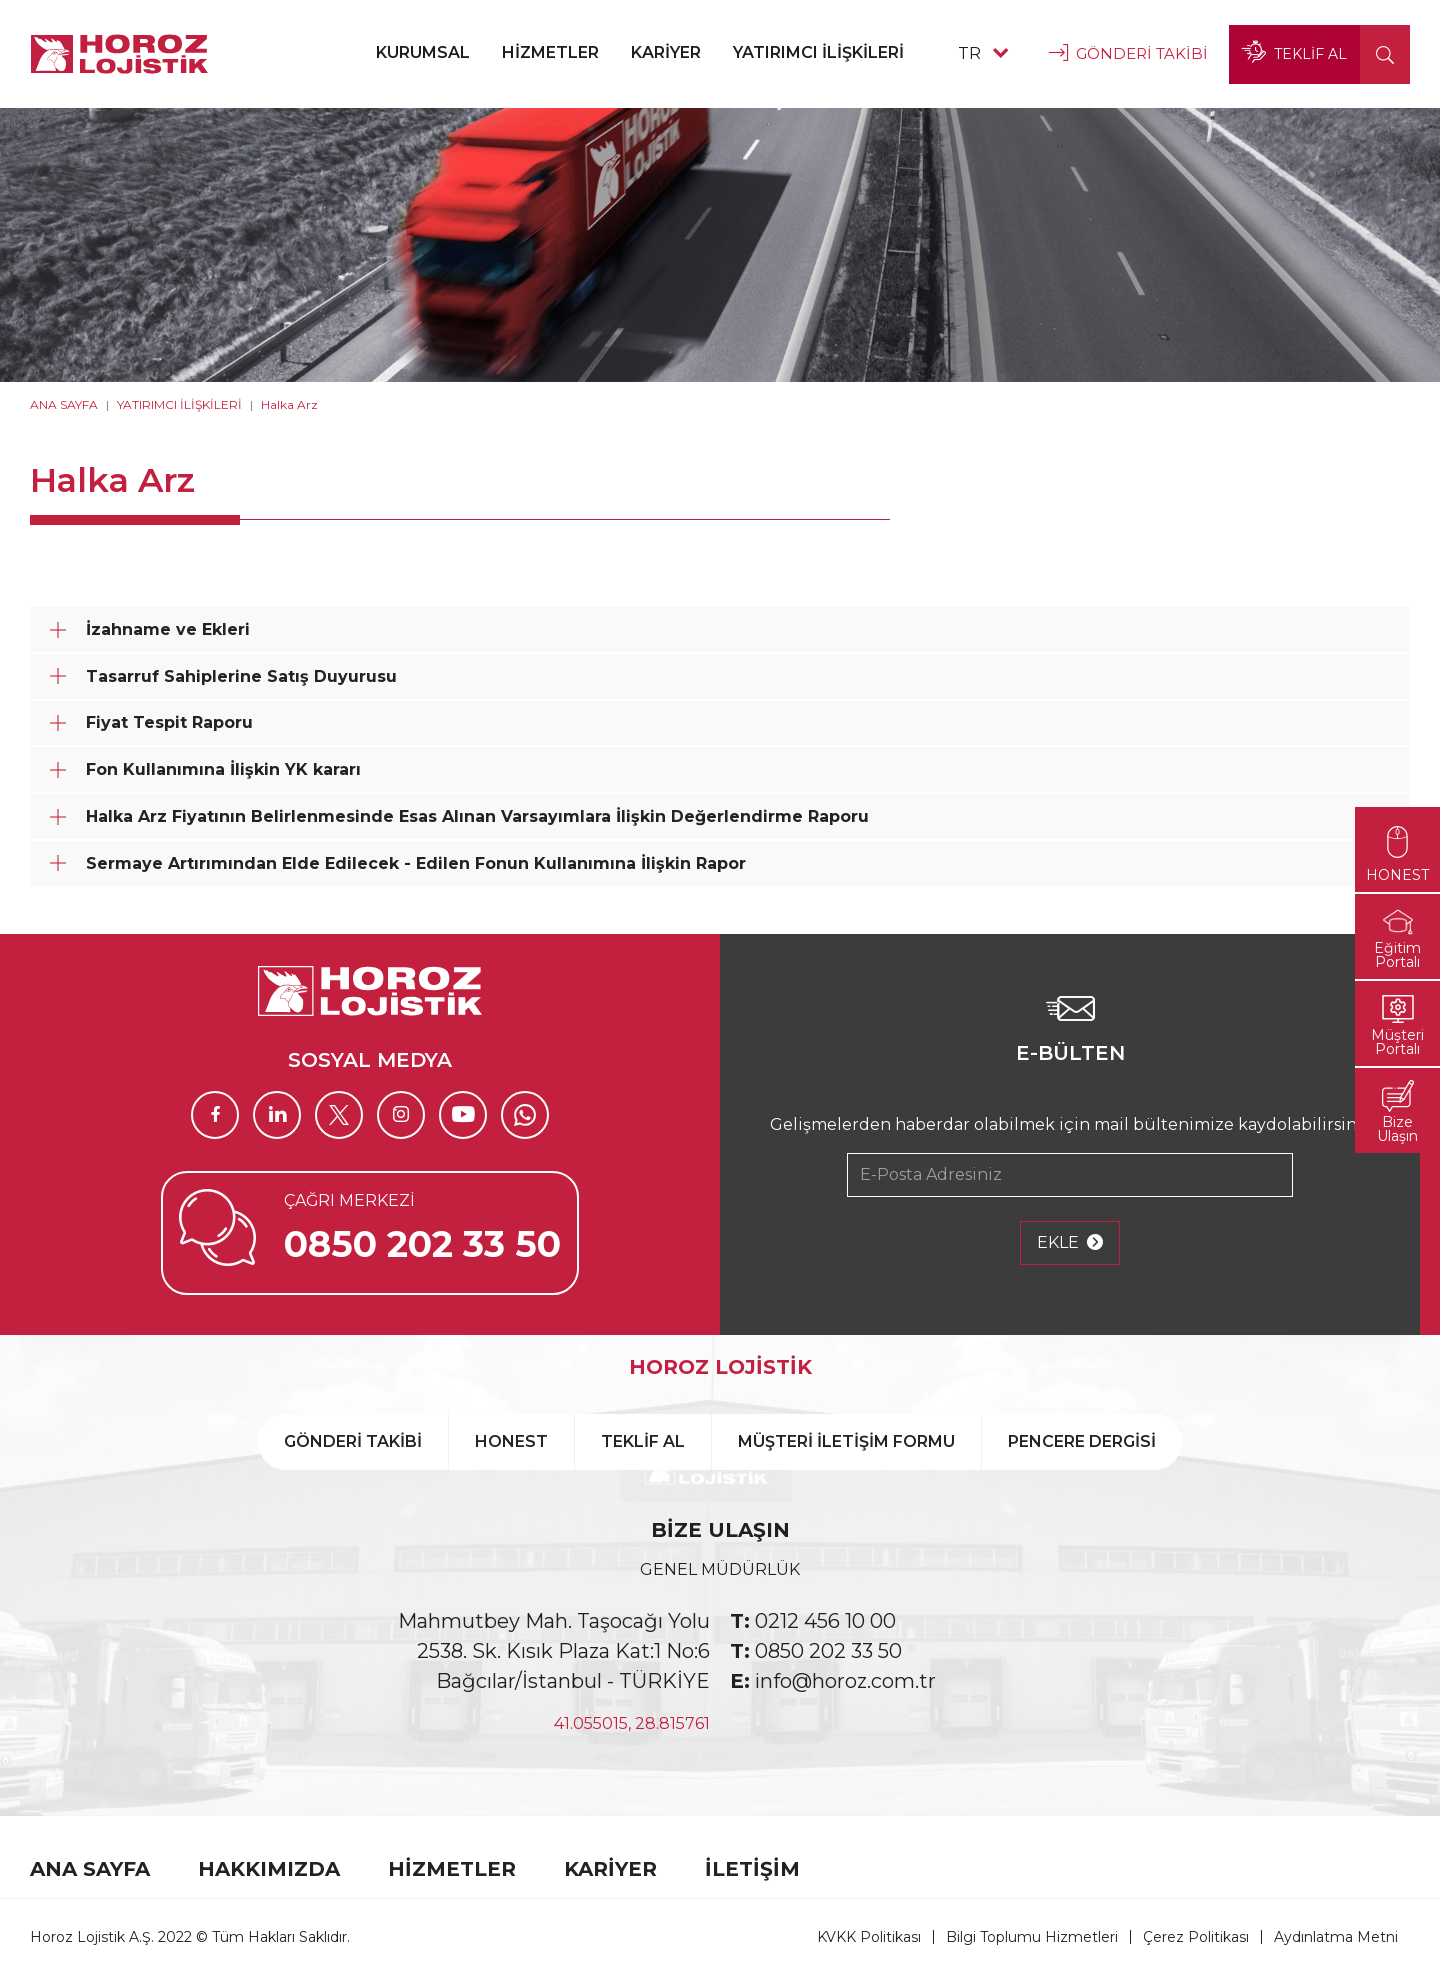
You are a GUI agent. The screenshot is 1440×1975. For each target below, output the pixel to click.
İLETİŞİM (752, 1869)
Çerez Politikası (1196, 1937)
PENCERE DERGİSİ (1082, 1441)
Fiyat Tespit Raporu (169, 722)
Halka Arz (289, 404)
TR (983, 53)
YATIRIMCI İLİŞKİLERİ (818, 52)
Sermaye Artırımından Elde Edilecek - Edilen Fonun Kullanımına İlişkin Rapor (416, 863)
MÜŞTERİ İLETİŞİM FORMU (846, 1441)
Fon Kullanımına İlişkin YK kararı (223, 769)
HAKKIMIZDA (269, 1869)
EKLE (1070, 1243)
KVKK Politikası (869, 1937)
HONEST (511, 1441)
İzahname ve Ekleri (168, 629)
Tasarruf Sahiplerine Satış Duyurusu (241, 676)
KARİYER (666, 52)
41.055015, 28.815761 (632, 1723)
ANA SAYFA (64, 404)
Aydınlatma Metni (1336, 1937)
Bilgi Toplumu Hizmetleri (1032, 1937)
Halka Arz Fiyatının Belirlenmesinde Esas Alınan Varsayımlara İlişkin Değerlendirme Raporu (477, 816)
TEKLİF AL (1294, 54)
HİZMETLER (550, 52)
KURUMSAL (423, 52)
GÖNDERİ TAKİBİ (1128, 54)
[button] (1385, 54)
